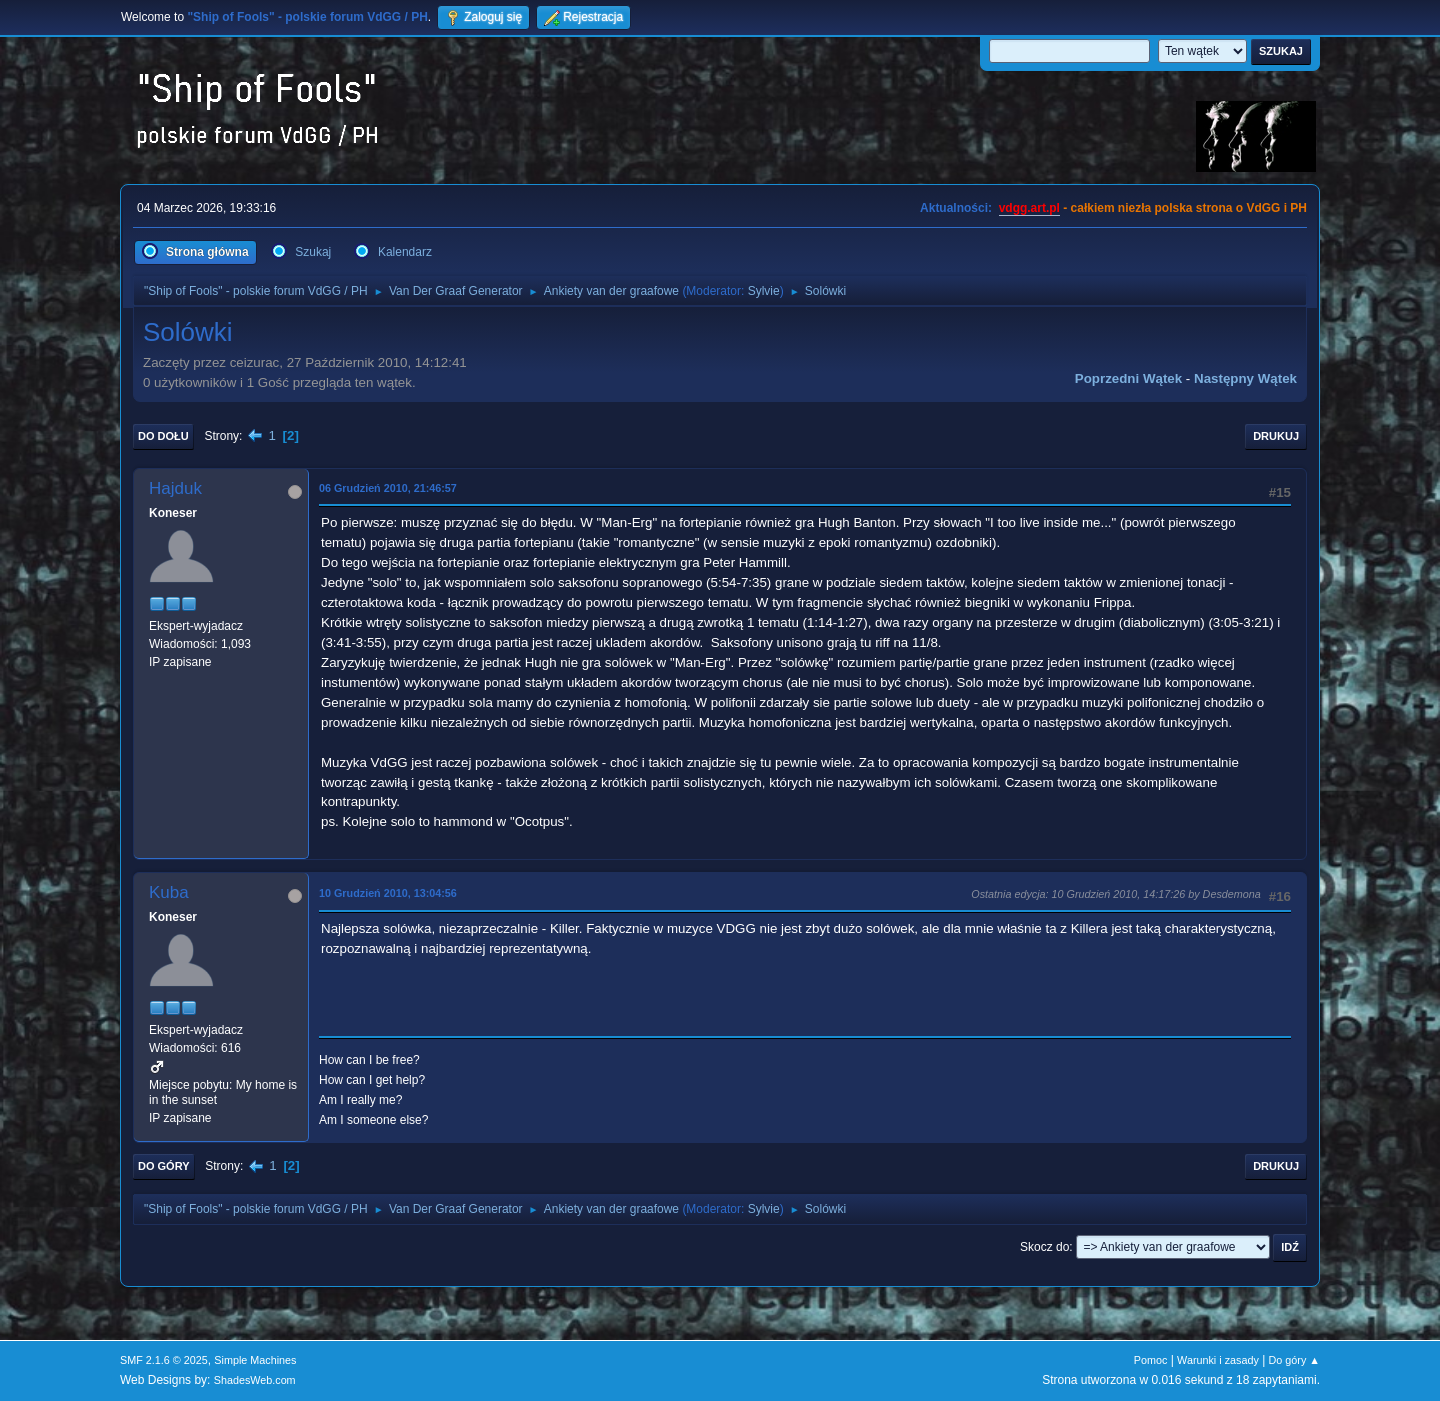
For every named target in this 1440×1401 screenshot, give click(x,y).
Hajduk (175, 488)
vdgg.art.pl (1029, 208)
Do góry (164, 1166)
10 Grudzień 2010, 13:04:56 (388, 893)
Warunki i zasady (1218, 1360)
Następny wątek (1245, 378)
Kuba (169, 892)
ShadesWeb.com (255, 1380)
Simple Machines (255, 1360)
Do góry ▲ (1294, 1360)
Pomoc (1151, 1360)
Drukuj (1276, 436)
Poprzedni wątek (1128, 378)
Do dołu (163, 436)
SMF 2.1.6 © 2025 (164, 1360)
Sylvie (764, 291)
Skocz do (1044, 1247)
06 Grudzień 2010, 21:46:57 (388, 488)
